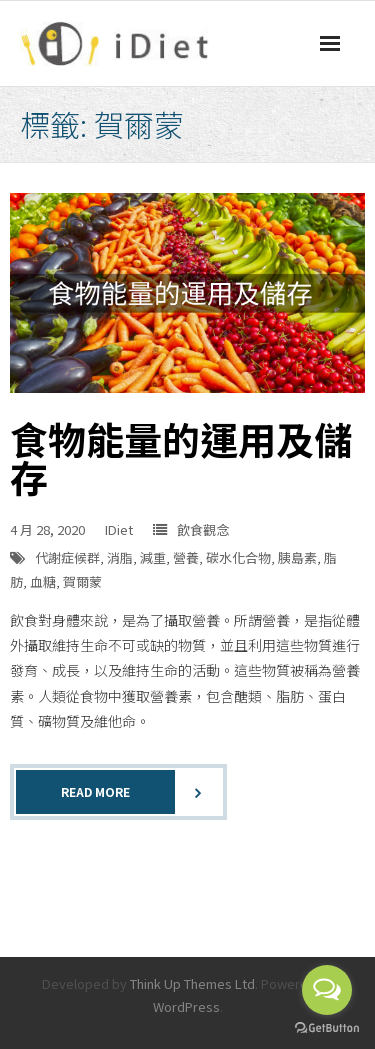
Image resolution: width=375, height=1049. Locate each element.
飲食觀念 (203, 529)
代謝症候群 (67, 557)
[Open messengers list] (327, 990)
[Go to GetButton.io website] (327, 1028)
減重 (153, 557)
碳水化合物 (238, 557)
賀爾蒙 (82, 581)
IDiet (119, 529)
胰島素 (297, 557)
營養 (186, 557)
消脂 (120, 557)
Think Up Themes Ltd (192, 983)
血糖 (43, 581)
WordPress (186, 1006)
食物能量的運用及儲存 (181, 457)
